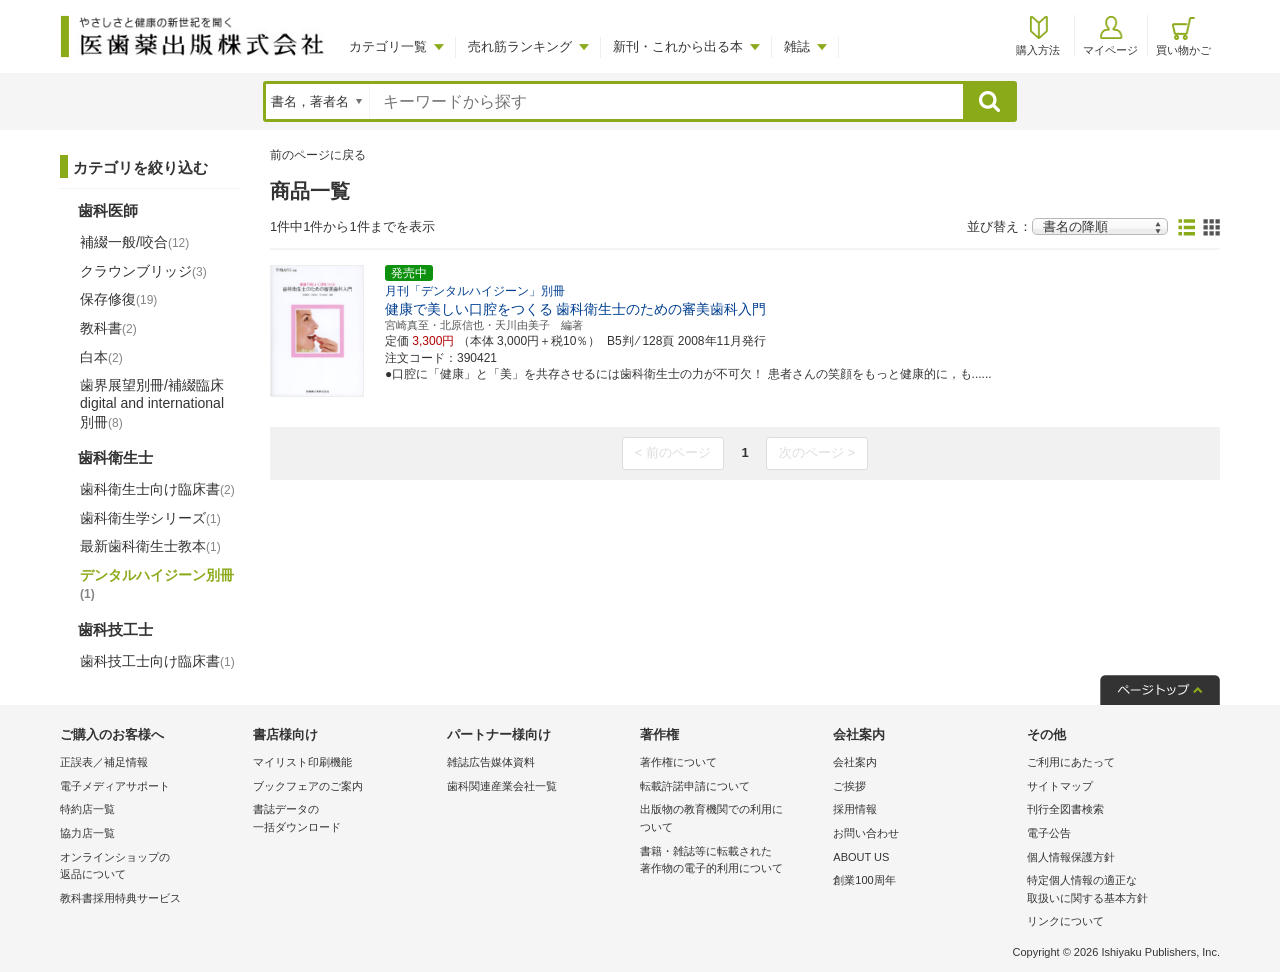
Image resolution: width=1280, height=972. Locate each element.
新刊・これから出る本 (678, 46)
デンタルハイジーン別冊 (157, 584)
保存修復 (118, 299)
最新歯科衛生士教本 (150, 546)
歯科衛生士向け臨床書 (157, 489)
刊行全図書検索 (1065, 809)
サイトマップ (1060, 786)
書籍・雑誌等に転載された (731, 861)
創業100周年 (864, 880)
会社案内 (855, 762)
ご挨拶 (849, 786)
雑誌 (797, 46)
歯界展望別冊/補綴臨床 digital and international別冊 (152, 403)
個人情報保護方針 (1071, 857)
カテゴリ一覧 (388, 46)
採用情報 (855, 809)
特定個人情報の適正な (1118, 890)
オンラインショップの (151, 867)
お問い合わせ (866, 833)
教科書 (108, 328)
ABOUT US (861, 857)
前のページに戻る (318, 155)
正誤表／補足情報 (104, 762)
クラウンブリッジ (143, 271)
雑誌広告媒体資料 (491, 762)
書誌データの (344, 819)
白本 (101, 357)
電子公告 (1049, 833)
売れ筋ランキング (520, 46)
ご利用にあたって (1071, 762)
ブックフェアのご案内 (308, 786)
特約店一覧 (87, 809)
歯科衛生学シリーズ (150, 518)
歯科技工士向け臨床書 (157, 661)
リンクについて (1065, 921)
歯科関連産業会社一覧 (502, 786)
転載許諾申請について (695, 786)
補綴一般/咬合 (134, 242)
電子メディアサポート (115, 786)
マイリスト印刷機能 (302, 762)
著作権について (678, 762)
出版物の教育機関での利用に (731, 819)
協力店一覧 (87, 833)
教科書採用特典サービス (120, 898)
